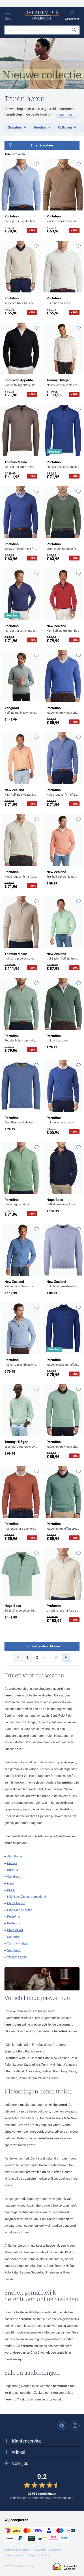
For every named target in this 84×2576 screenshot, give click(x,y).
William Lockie (17, 1957)
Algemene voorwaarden (17, 2549)
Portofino (13, 1917)
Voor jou (16, 2463)
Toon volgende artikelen (42, 1646)
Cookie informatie (14, 2555)
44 (58, 1658)
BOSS (11, 1890)
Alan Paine (14, 1856)
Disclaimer (55, 2549)
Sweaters (17, 127)
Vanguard (14, 1950)
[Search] (42, 30)
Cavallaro (13, 1876)
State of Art (15, 1930)
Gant (10, 1883)
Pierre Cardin (16, 1903)
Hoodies (42, 127)
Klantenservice (23, 2441)
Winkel (14, 2452)
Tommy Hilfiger (17, 1943)
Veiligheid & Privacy (38, 2555)
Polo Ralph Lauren (19, 1910)
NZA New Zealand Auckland (26, 1897)
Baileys (12, 1863)
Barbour (12, 1870)
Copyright (39, 2549)
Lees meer (66, 115)
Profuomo (14, 1923)
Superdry (13, 1937)
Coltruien (67, 127)
